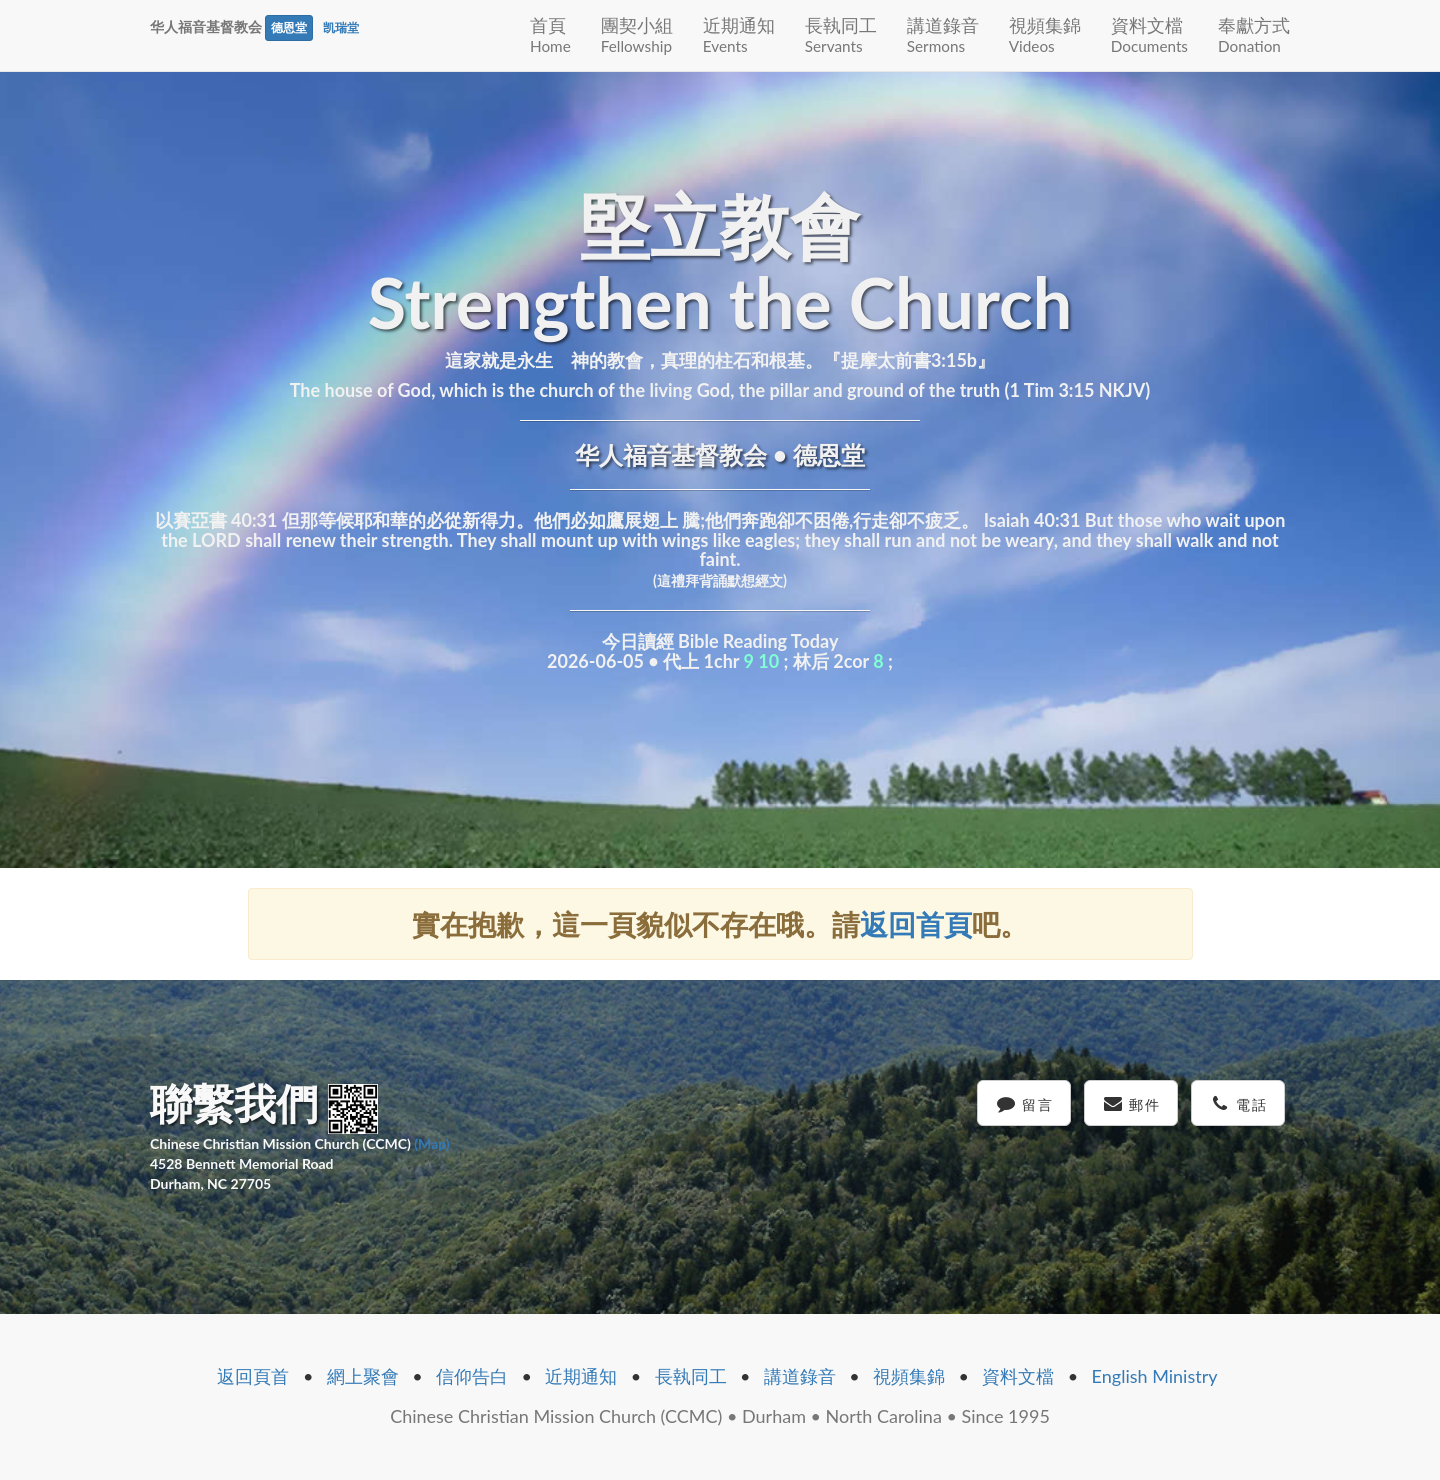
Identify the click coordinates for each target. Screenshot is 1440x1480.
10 (768, 661)
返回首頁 (916, 924)
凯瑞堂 (341, 27)
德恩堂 (289, 27)
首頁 (550, 34)
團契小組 (637, 34)
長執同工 (841, 34)
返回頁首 (253, 1376)
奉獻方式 (1254, 34)
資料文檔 (1149, 34)
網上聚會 (363, 1376)
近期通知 (739, 34)
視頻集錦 (1045, 34)
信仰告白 (472, 1376)
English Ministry (1155, 1376)
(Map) (431, 1143)
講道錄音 (943, 34)
